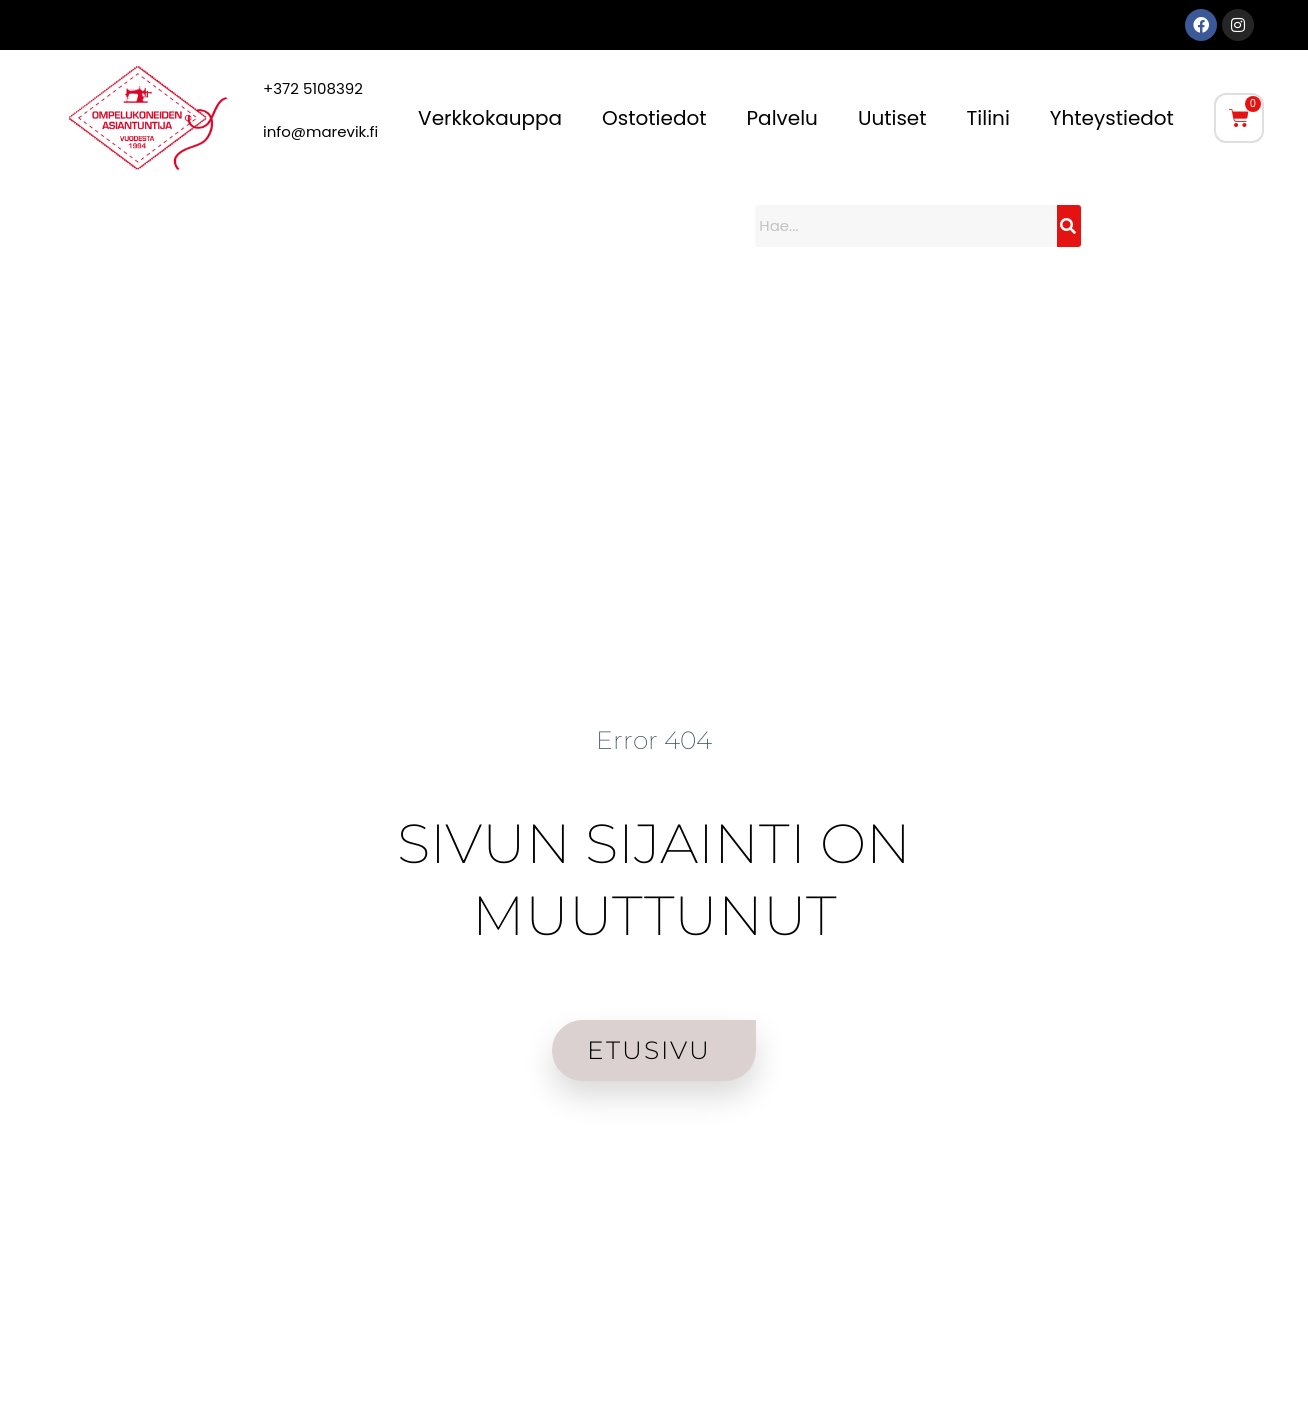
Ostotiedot (654, 118)
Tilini (988, 118)
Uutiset (892, 118)
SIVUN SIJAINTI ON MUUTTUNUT (654, 878)
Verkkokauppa (490, 118)
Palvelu (782, 118)
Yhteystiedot (1112, 118)
